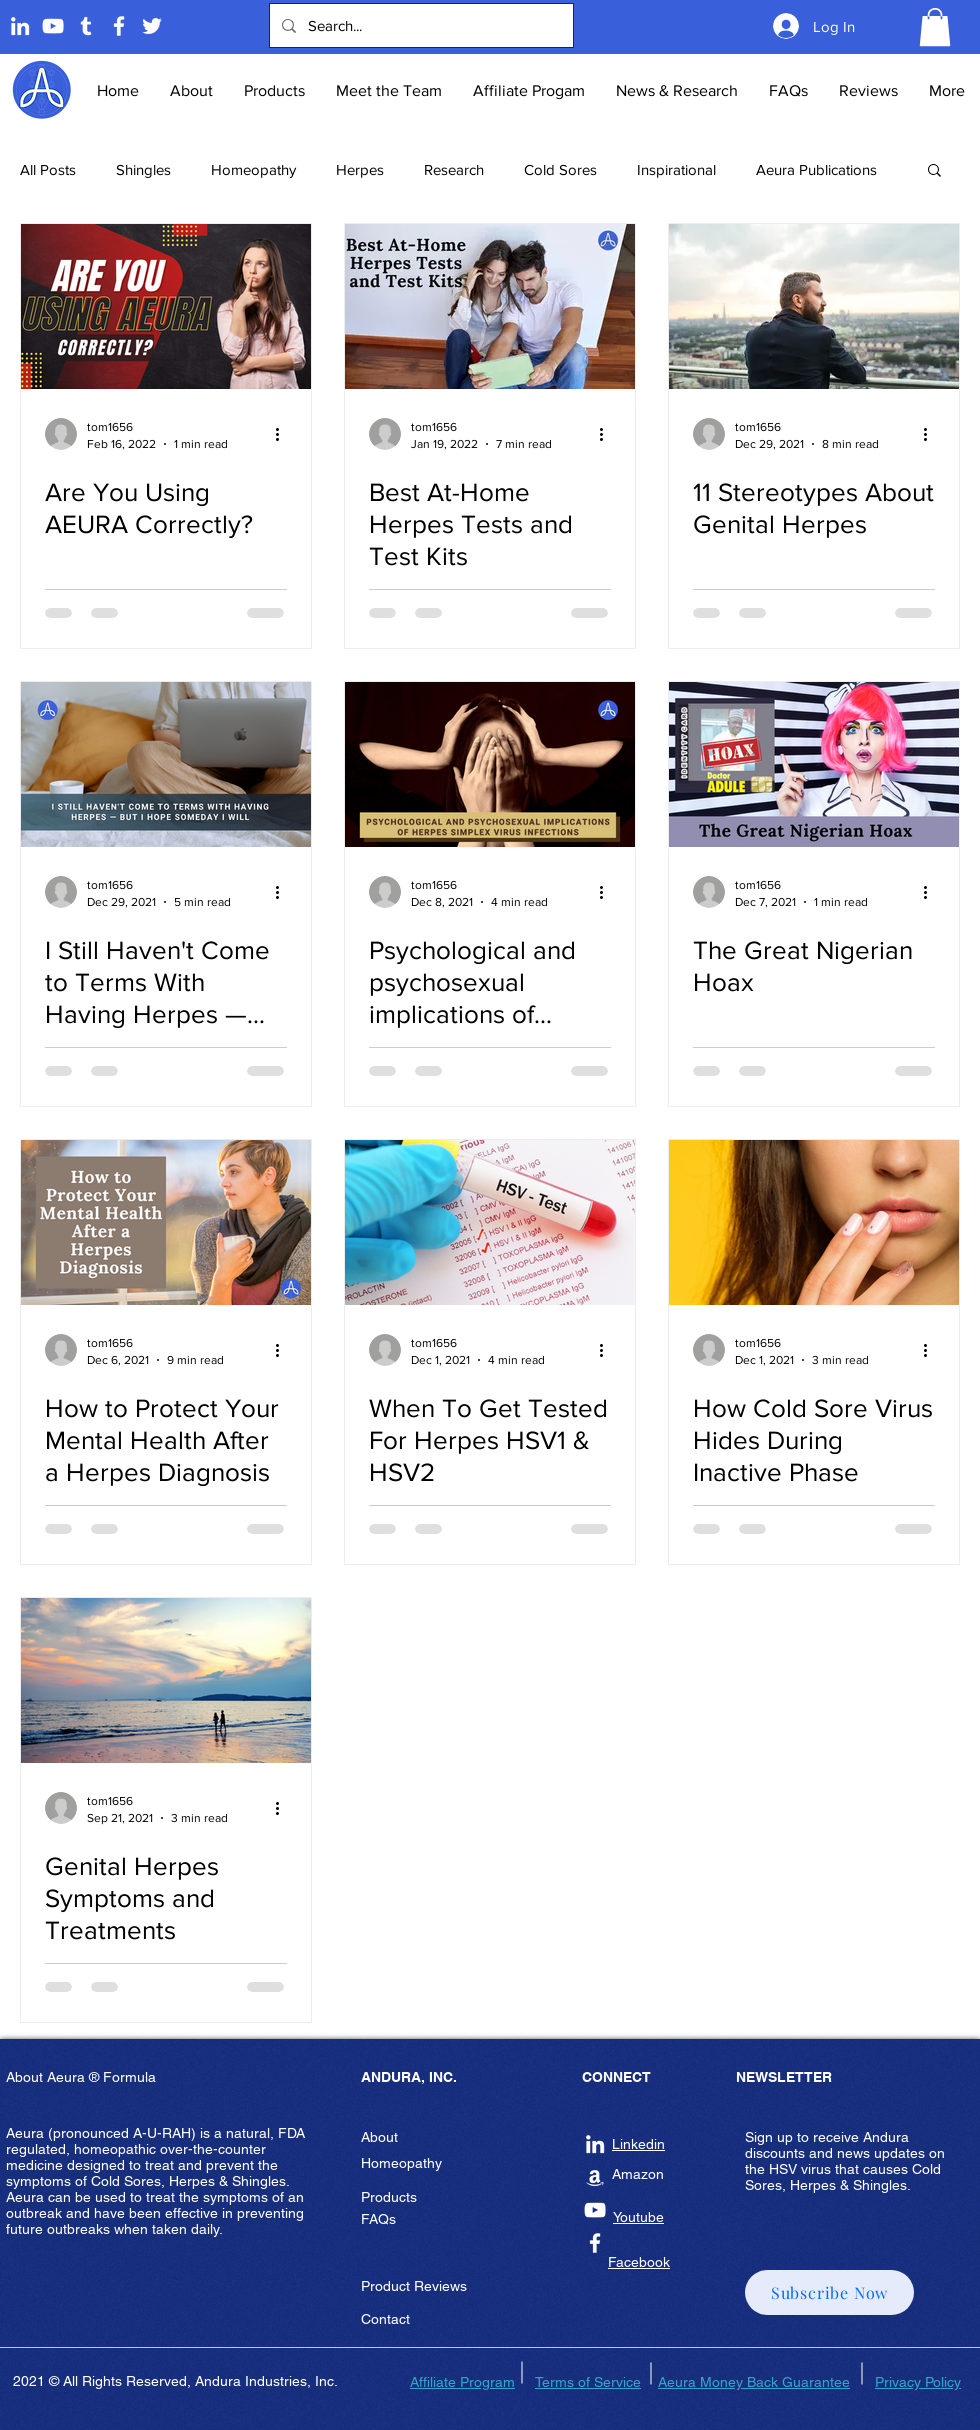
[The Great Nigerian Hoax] (814, 764)
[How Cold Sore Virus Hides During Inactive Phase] (814, 1222)
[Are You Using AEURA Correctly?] (166, 306)
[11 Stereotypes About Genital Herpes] (814, 306)
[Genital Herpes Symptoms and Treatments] (166, 1680)
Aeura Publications (816, 169)
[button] (935, 27)
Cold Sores (560, 169)
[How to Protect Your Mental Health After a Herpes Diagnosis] (166, 1222)
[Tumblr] (86, 26)
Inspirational (676, 169)
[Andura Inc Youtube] (595, 2210)
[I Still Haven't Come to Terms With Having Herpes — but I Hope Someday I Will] (166, 764)
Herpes (360, 169)
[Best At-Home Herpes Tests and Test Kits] (490, 306)
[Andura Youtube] (53, 26)
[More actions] (284, 434)
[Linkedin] (20, 26)
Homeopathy (253, 169)
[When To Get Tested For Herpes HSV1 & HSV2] (490, 1222)
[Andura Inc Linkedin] (595, 2144)
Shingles (143, 169)
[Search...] (419, 25)
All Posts (48, 169)
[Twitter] (152, 26)
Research (454, 169)
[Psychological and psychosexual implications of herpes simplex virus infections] (490, 764)
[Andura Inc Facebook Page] (119, 26)
